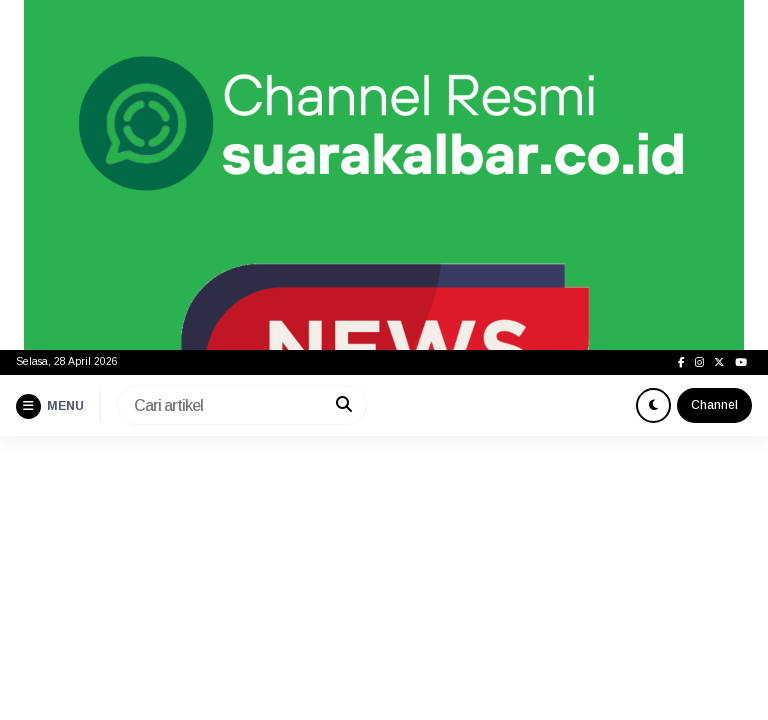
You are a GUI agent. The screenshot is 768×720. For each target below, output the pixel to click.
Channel (714, 405)
